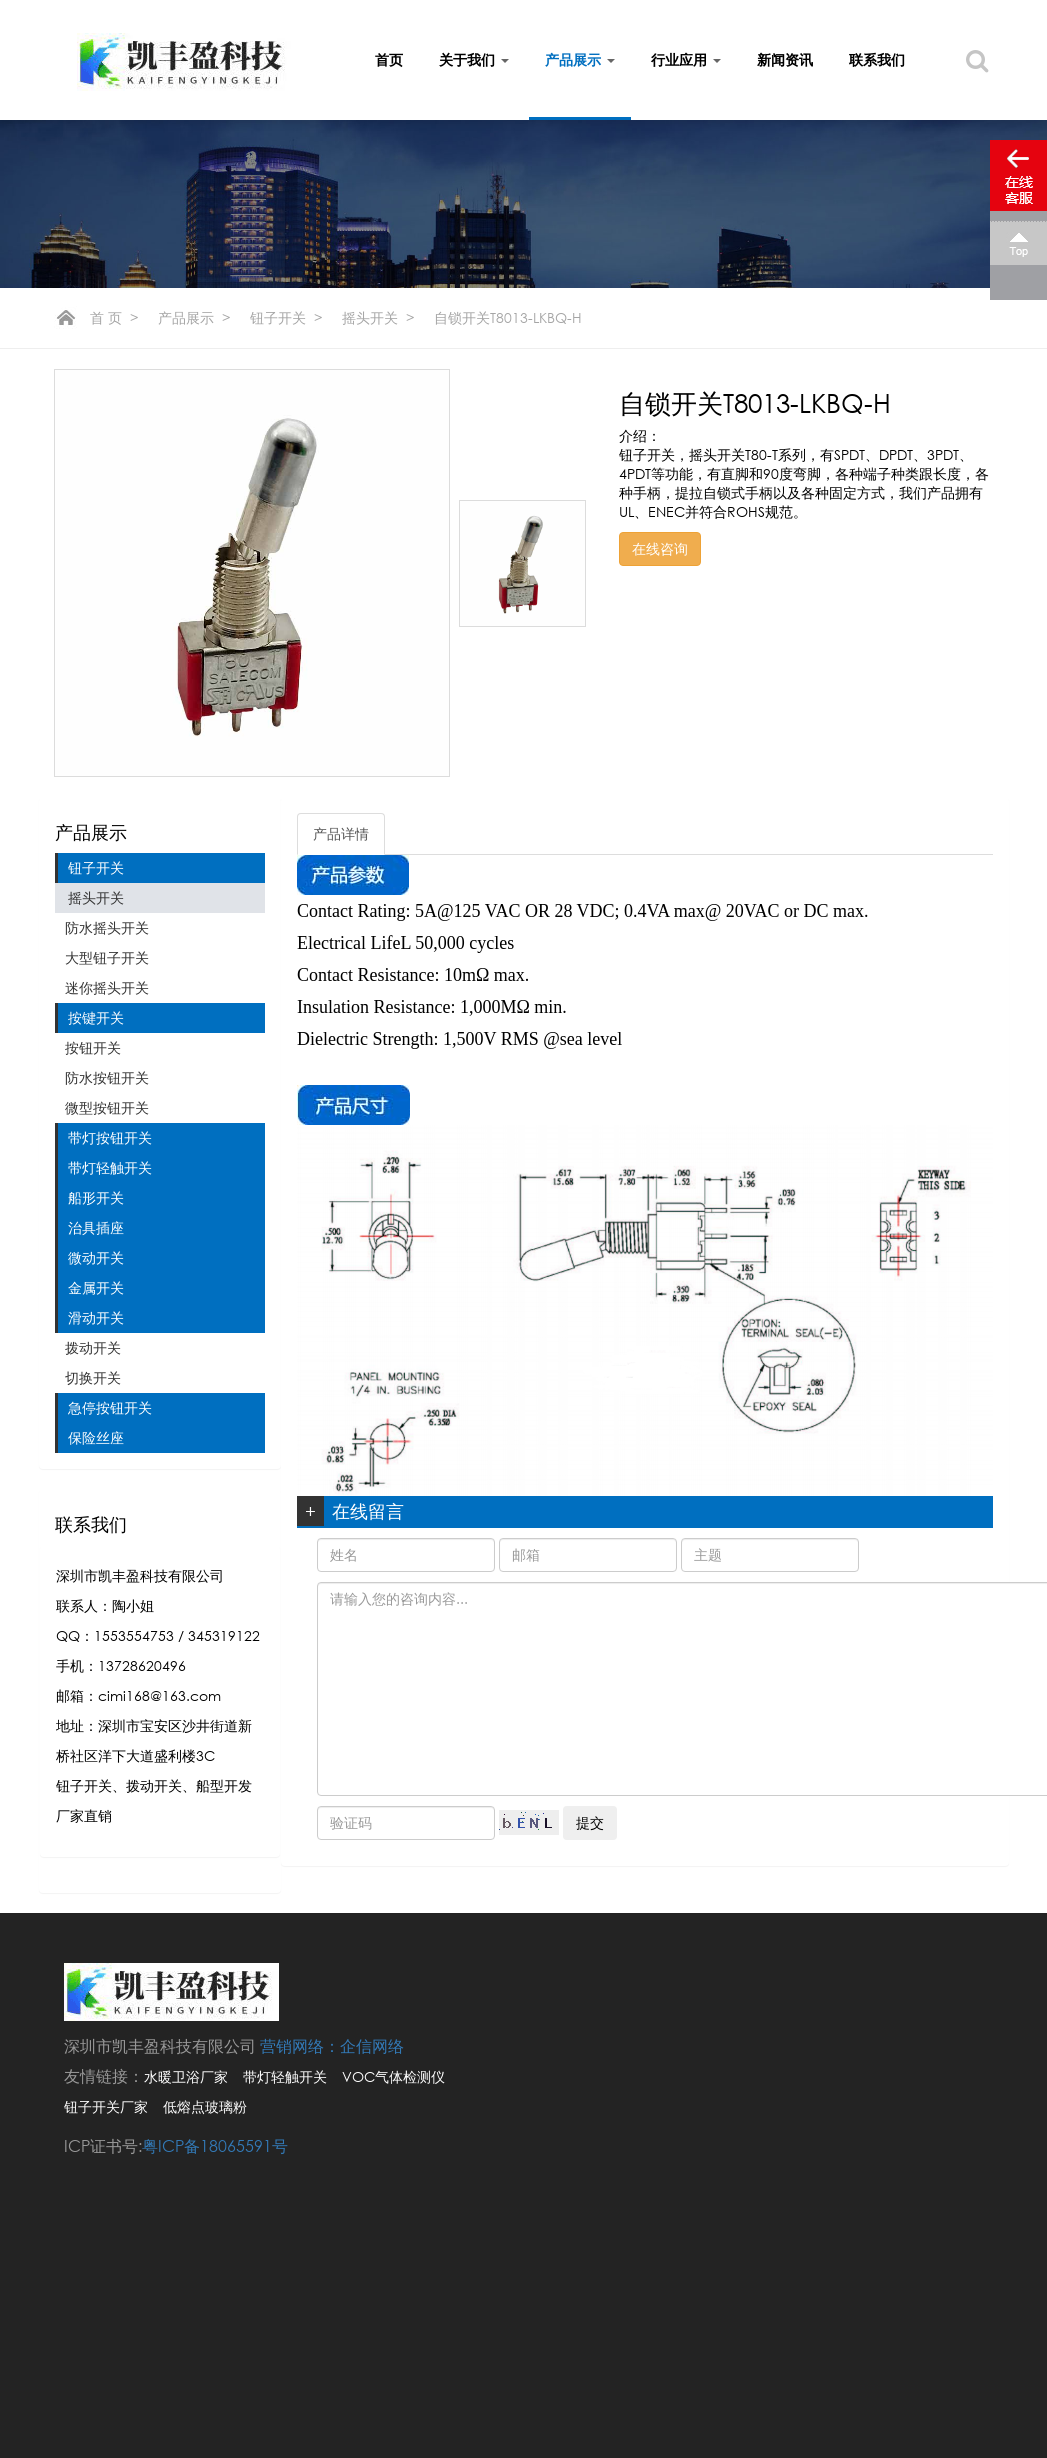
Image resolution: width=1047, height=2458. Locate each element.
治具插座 (96, 1227)
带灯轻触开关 (110, 1167)
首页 (389, 59)
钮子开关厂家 (106, 2106)
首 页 (106, 317)
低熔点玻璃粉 (205, 2106)
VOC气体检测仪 (393, 2076)
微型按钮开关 (107, 1107)
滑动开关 (96, 1317)
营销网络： (300, 2046)
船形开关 (96, 1197)
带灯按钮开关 (110, 1137)
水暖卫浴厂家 (186, 2076)
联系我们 (877, 59)
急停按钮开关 (110, 1407)
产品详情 (341, 833)
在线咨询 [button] (660, 548)
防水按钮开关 (107, 1077)
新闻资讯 (785, 59)
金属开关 (96, 1287)
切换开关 (93, 1377)
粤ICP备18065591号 (215, 2146)
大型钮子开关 (107, 957)
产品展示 (580, 59)
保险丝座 (96, 1437)
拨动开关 (93, 1347)
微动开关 (96, 1257)
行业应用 (686, 59)
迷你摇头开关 (107, 987)
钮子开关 (278, 317)
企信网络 (372, 2046)
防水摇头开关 (107, 927)
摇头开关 (370, 317)
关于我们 (474, 59)
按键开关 (96, 1017)
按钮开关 (93, 1047)
